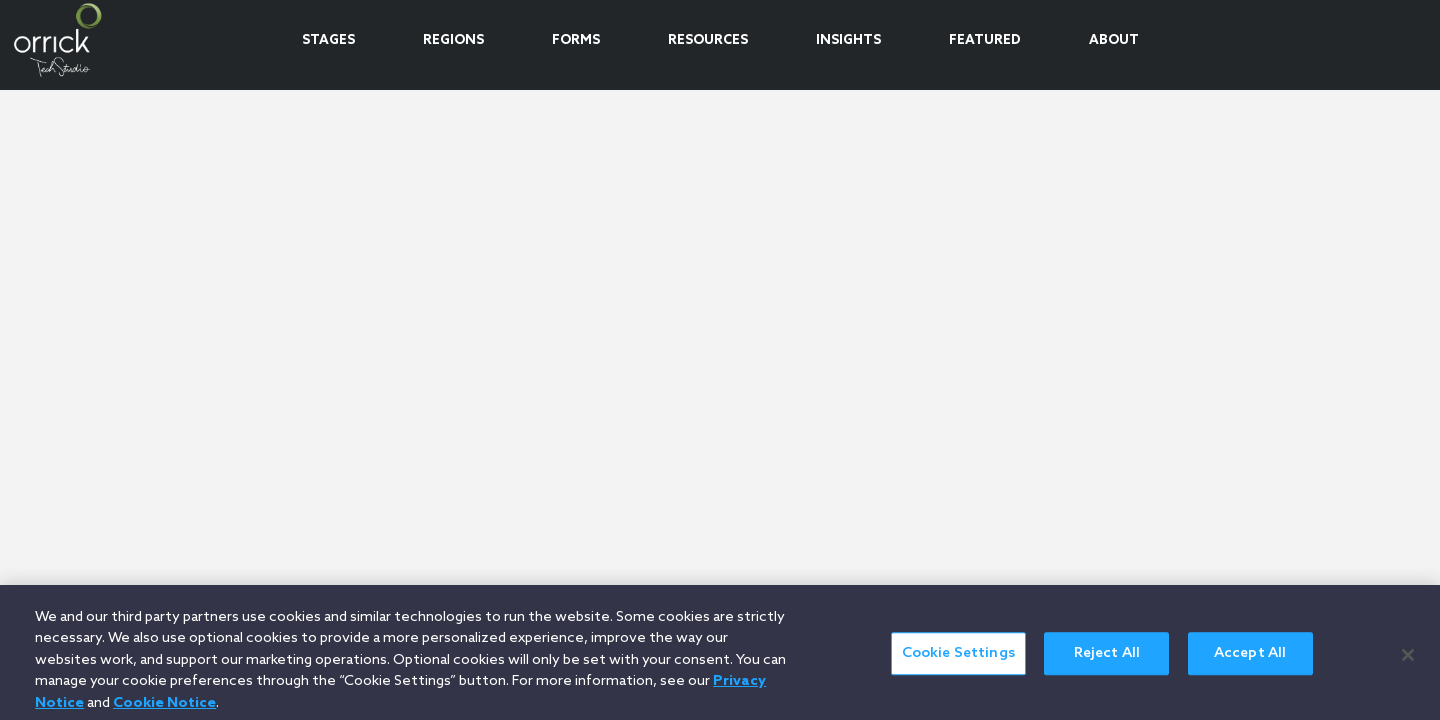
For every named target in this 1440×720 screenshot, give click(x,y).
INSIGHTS (848, 40)
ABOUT (1114, 40)
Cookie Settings (958, 659)
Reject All (1107, 659)
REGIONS (453, 40)
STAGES (328, 40)
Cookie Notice (164, 708)
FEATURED (985, 40)
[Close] (1408, 660)
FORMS (576, 40)
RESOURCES (708, 40)
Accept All (1250, 659)
